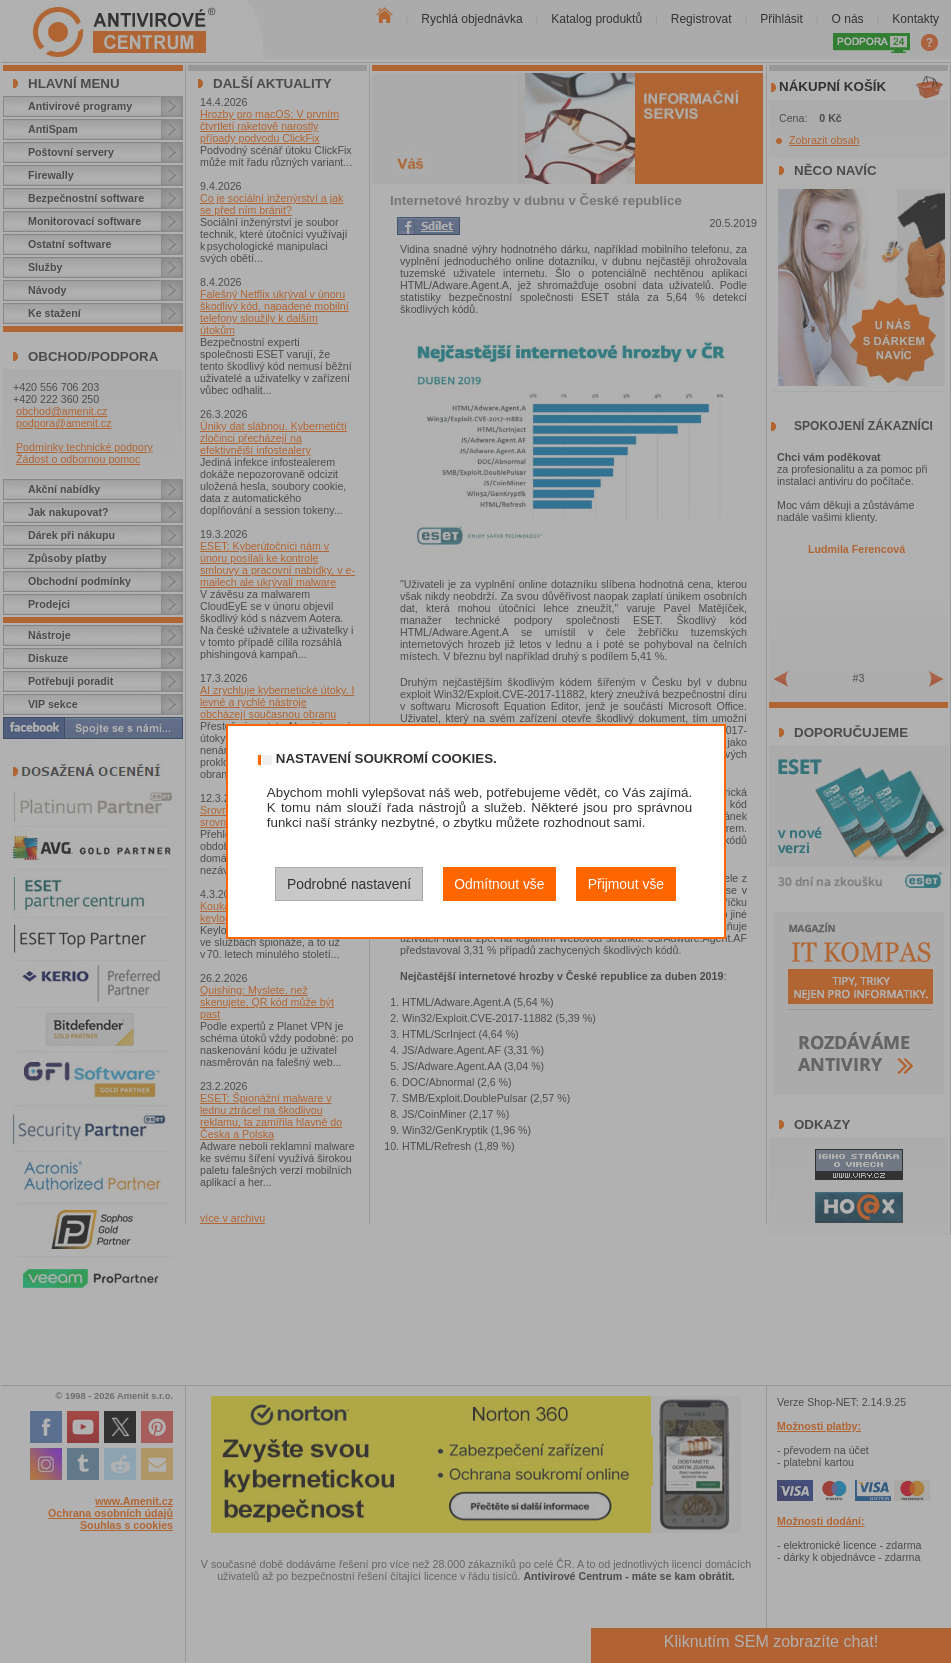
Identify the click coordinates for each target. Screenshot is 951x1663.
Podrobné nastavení (349, 884)
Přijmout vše (626, 884)
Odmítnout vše (499, 884)
